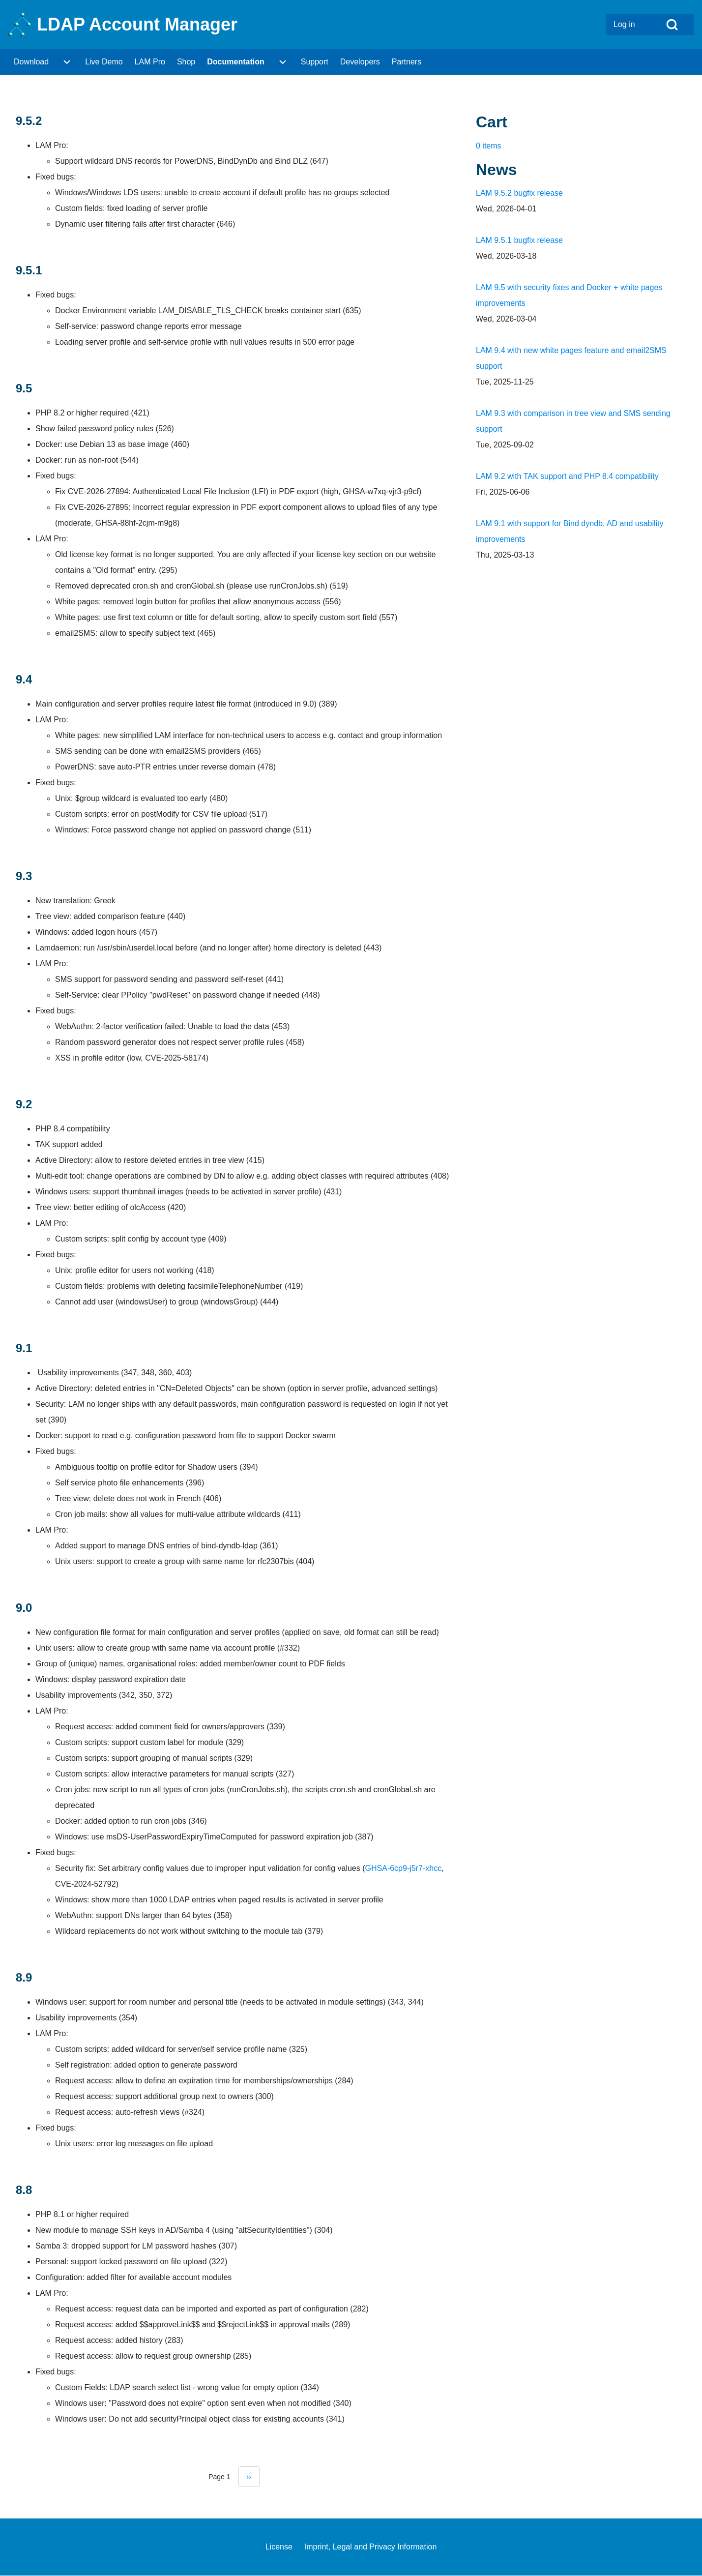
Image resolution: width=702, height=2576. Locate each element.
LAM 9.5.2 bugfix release (519, 193)
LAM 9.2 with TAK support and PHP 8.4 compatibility (567, 476)
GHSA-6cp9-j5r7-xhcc (403, 1868)
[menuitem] (628, 24)
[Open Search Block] (672, 24)
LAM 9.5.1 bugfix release (519, 240)
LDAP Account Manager (137, 24)
